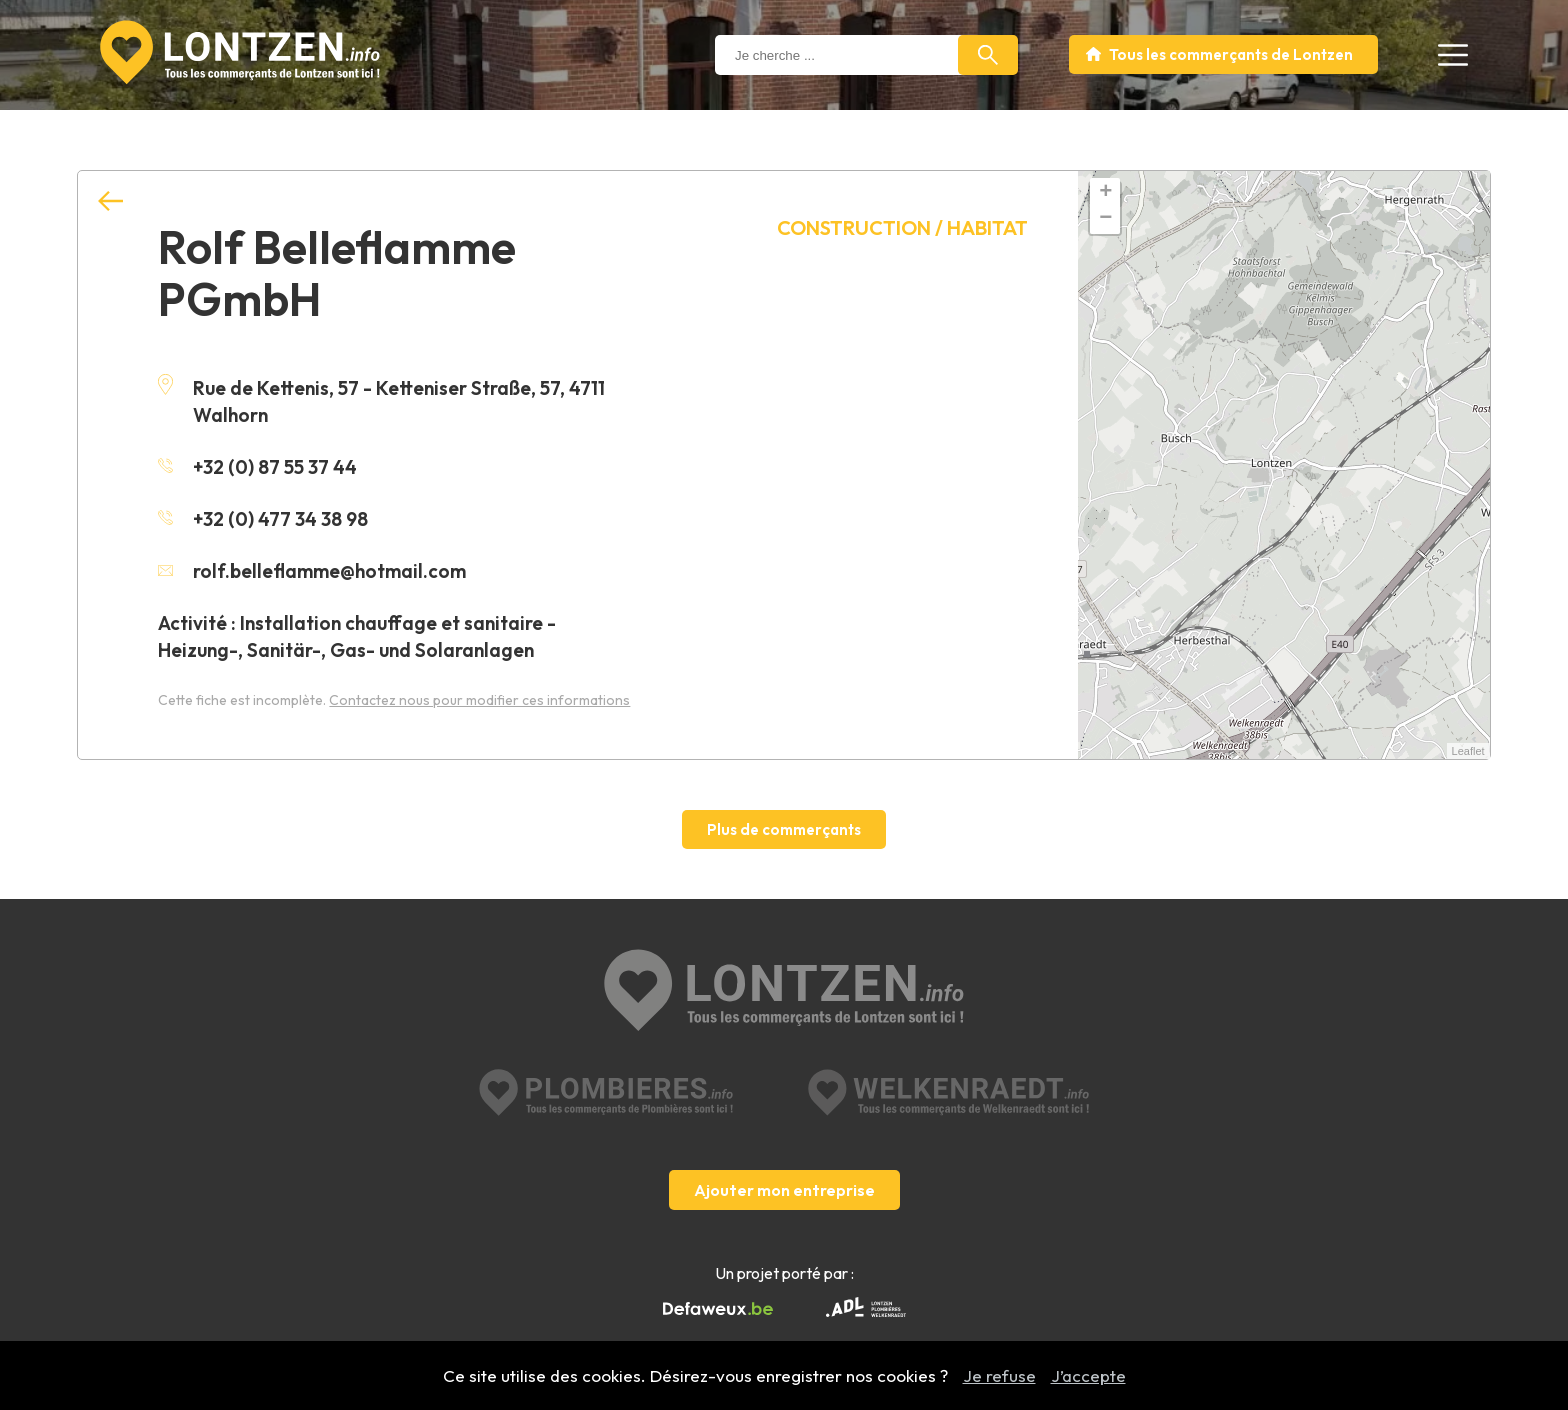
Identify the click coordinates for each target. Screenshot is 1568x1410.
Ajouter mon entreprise (784, 1190)
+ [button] (1105, 193)
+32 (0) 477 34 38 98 (263, 519)
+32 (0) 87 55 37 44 (257, 467)
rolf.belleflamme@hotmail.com (312, 571)
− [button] (1105, 219)
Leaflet (1468, 751)
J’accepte (1088, 1375)
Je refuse (999, 1375)
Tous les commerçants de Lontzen (1231, 54)
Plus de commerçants (784, 829)
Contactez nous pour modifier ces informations (479, 700)
